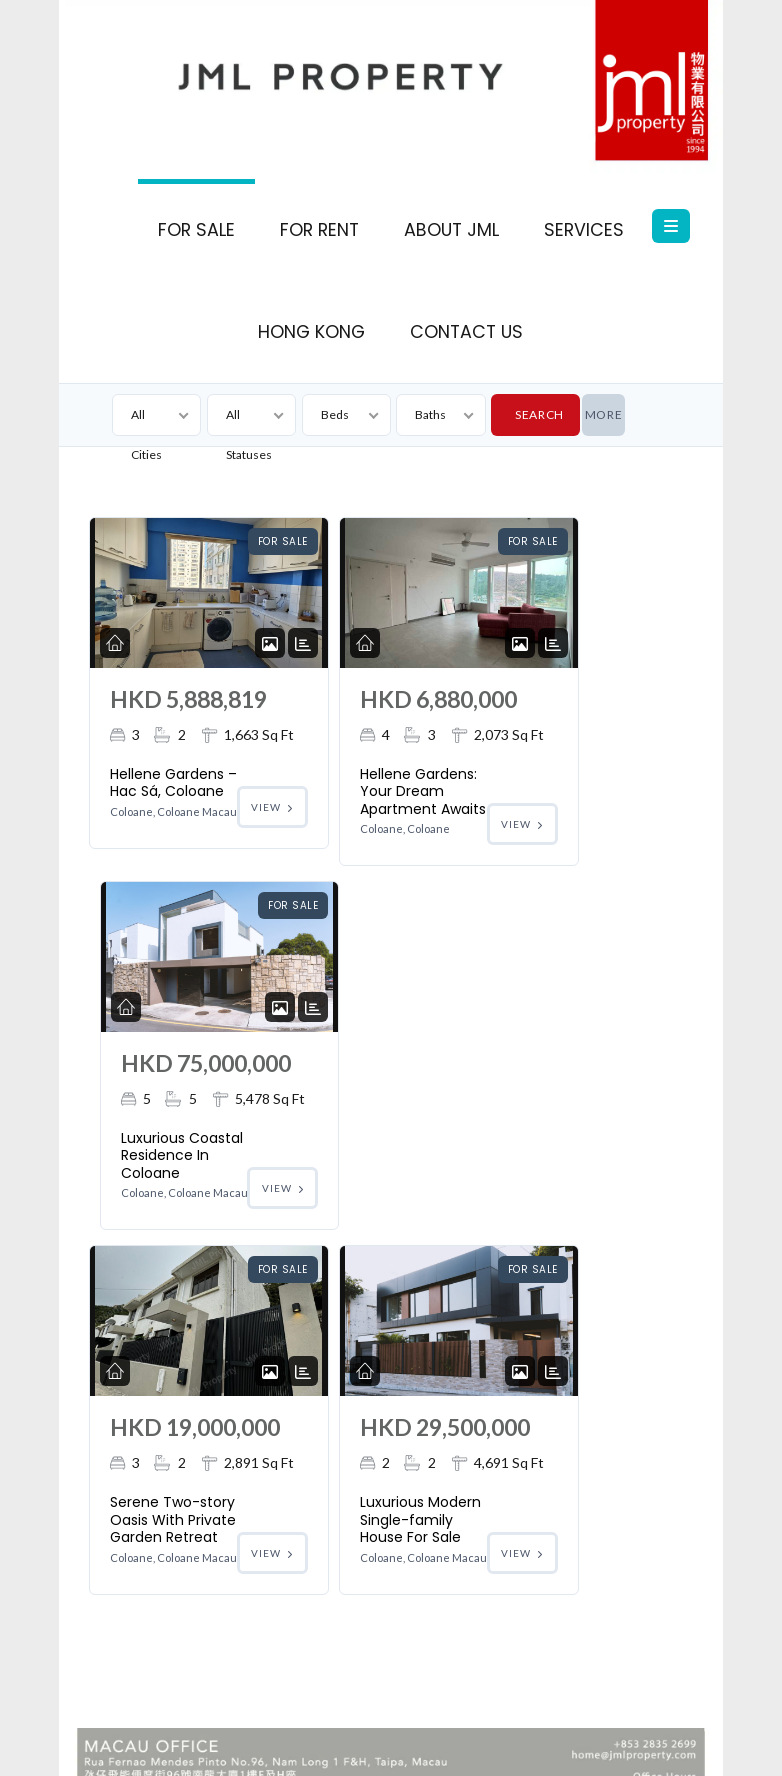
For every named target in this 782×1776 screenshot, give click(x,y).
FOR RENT (319, 230)
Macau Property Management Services (238, 1742)
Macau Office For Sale (226, 1714)
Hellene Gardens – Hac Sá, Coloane (161, 849)
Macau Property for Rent (578, 1742)
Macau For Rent (449, 1714)
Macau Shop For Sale (575, 1686)
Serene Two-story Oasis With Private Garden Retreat (155, 1321)
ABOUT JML (451, 230)
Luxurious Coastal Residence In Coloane (565, 858)
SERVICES (584, 230)
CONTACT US (466, 332)
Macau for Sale (346, 1714)
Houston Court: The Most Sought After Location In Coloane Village (324, 1686)
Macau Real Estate (561, 1714)
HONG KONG (311, 332)
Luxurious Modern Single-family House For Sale (365, 1312)
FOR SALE (196, 230)
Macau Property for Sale (427, 1742)
